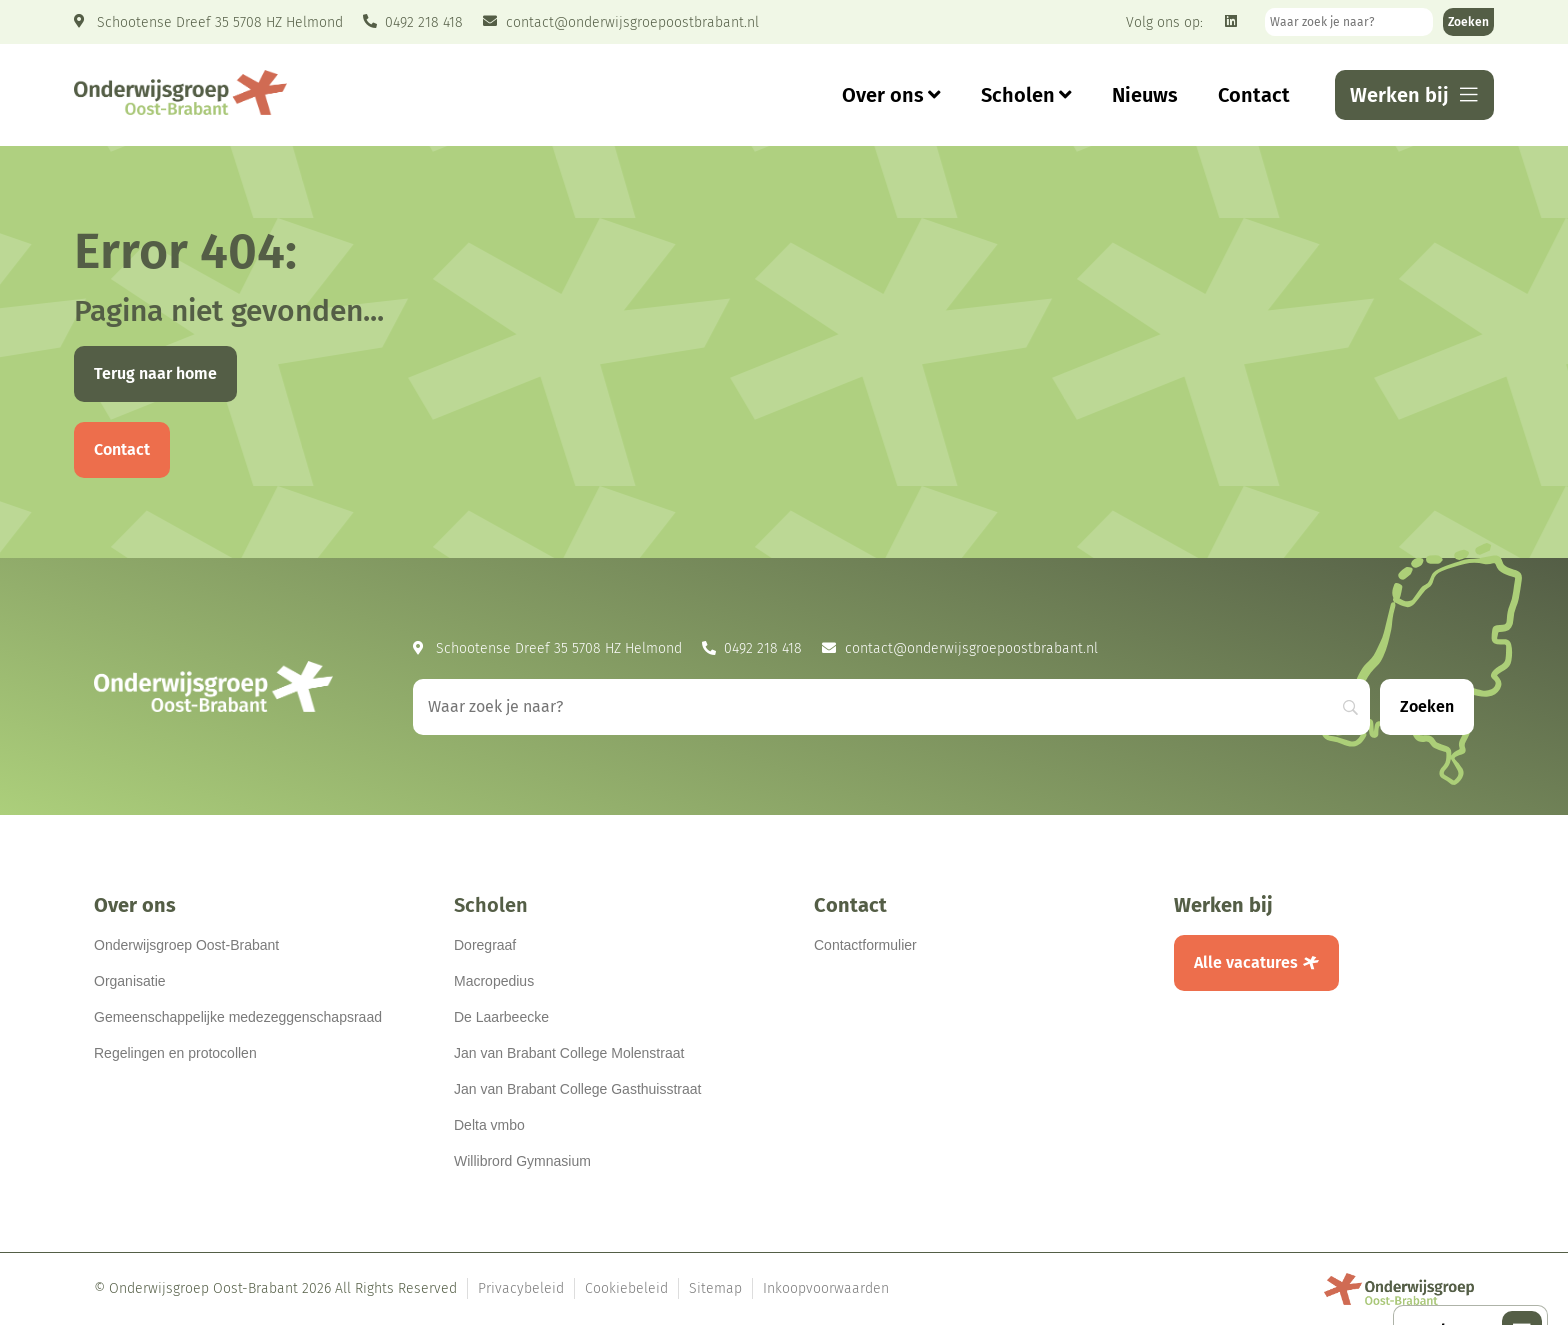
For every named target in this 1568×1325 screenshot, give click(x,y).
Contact (1254, 95)
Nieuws (1145, 95)
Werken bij (1223, 905)
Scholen (1026, 95)
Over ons (891, 95)
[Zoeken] (1468, 22)
